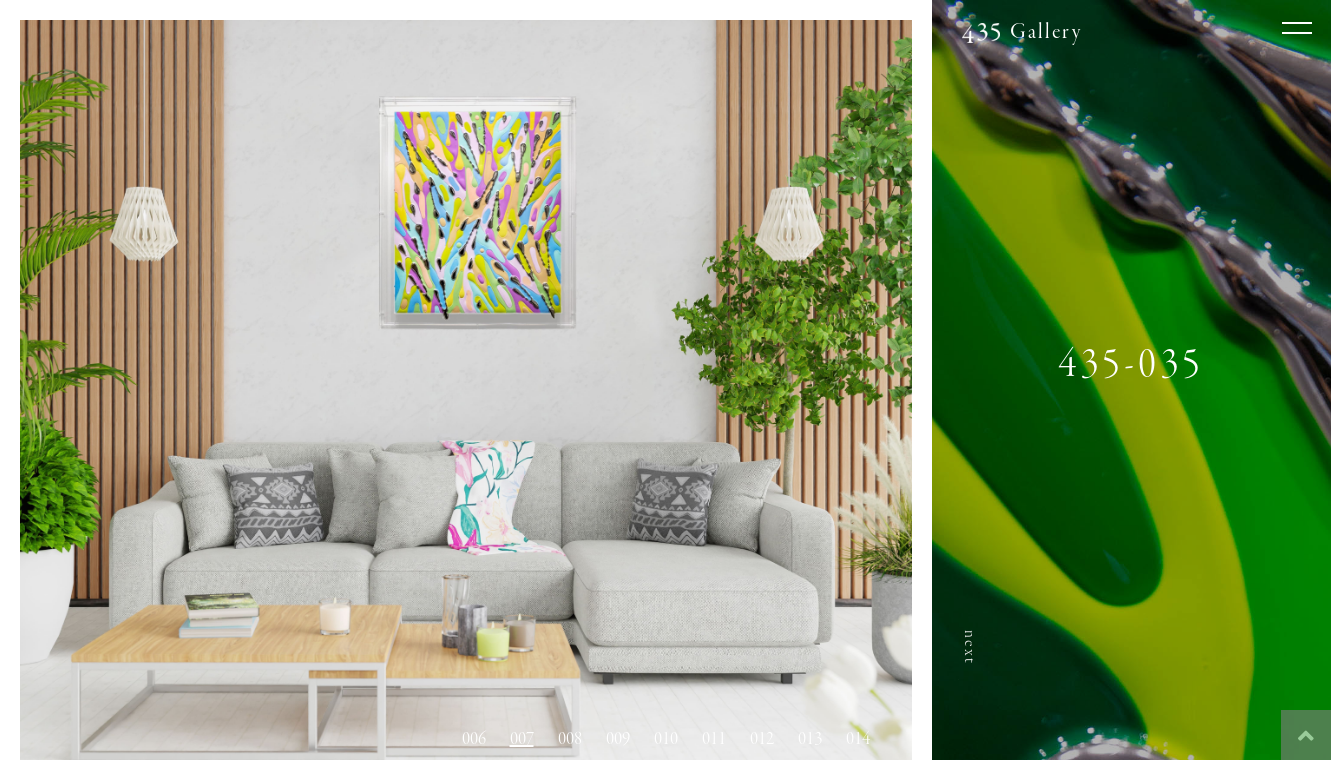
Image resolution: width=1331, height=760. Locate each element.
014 (858, 739)
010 (666, 739)
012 (762, 739)
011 (714, 739)
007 (522, 739)
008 (570, 739)
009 (618, 739)
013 (810, 739)
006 (474, 739)
